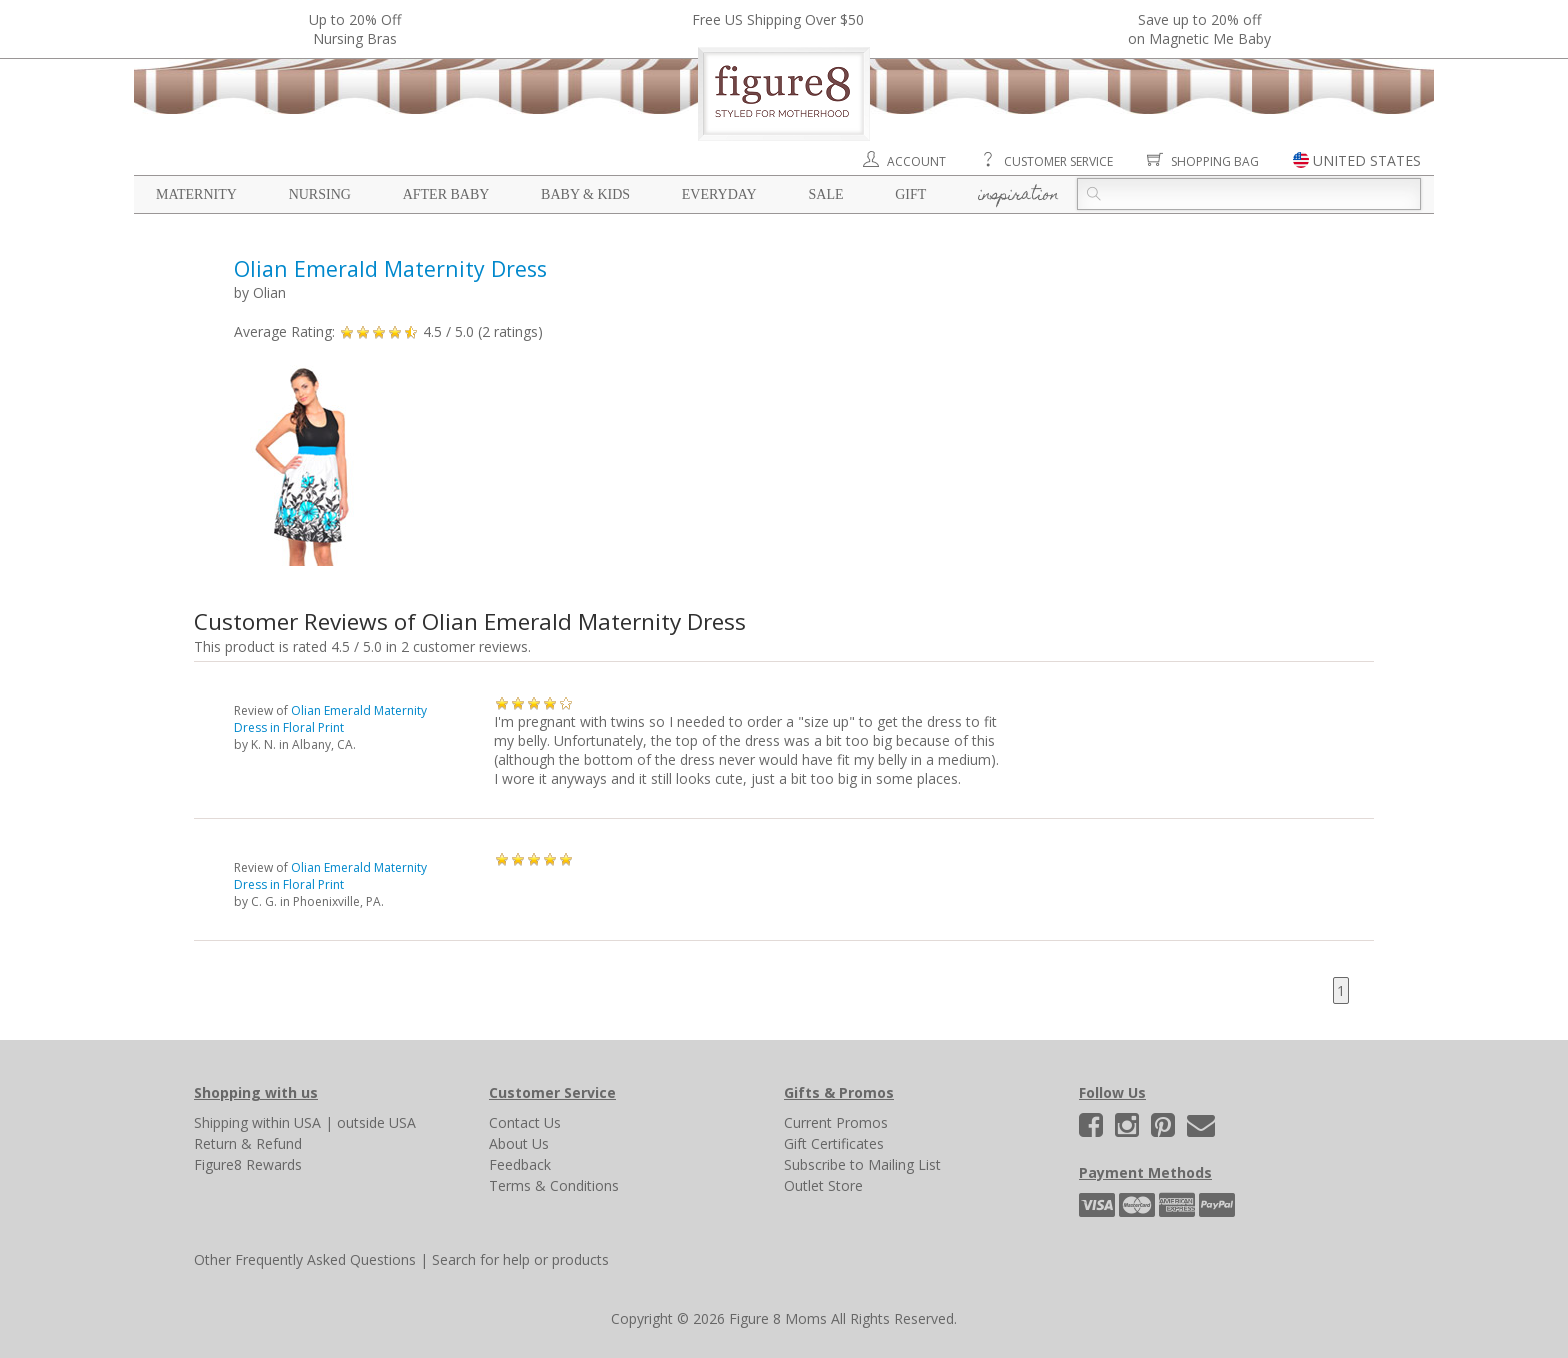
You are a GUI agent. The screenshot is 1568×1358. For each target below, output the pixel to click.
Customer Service (1058, 161)
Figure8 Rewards (248, 1164)
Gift (910, 194)
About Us (519, 1143)
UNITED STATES (1367, 160)
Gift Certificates (834, 1143)
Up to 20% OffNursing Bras (355, 29)
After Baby (446, 194)
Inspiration (1018, 196)
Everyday (719, 194)
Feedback (520, 1164)
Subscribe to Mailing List (862, 1164)
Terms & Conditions (554, 1185)
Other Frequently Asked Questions (305, 1259)
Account (916, 161)
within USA (286, 1122)
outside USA (376, 1122)
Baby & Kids (585, 194)
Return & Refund (248, 1143)
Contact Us (525, 1122)
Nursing (320, 194)
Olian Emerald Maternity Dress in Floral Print (330, 719)
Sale (825, 194)
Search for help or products (520, 1259)
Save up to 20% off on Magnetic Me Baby (1199, 29)
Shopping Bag (1215, 161)
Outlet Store (823, 1185)
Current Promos (836, 1122)
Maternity (196, 194)
